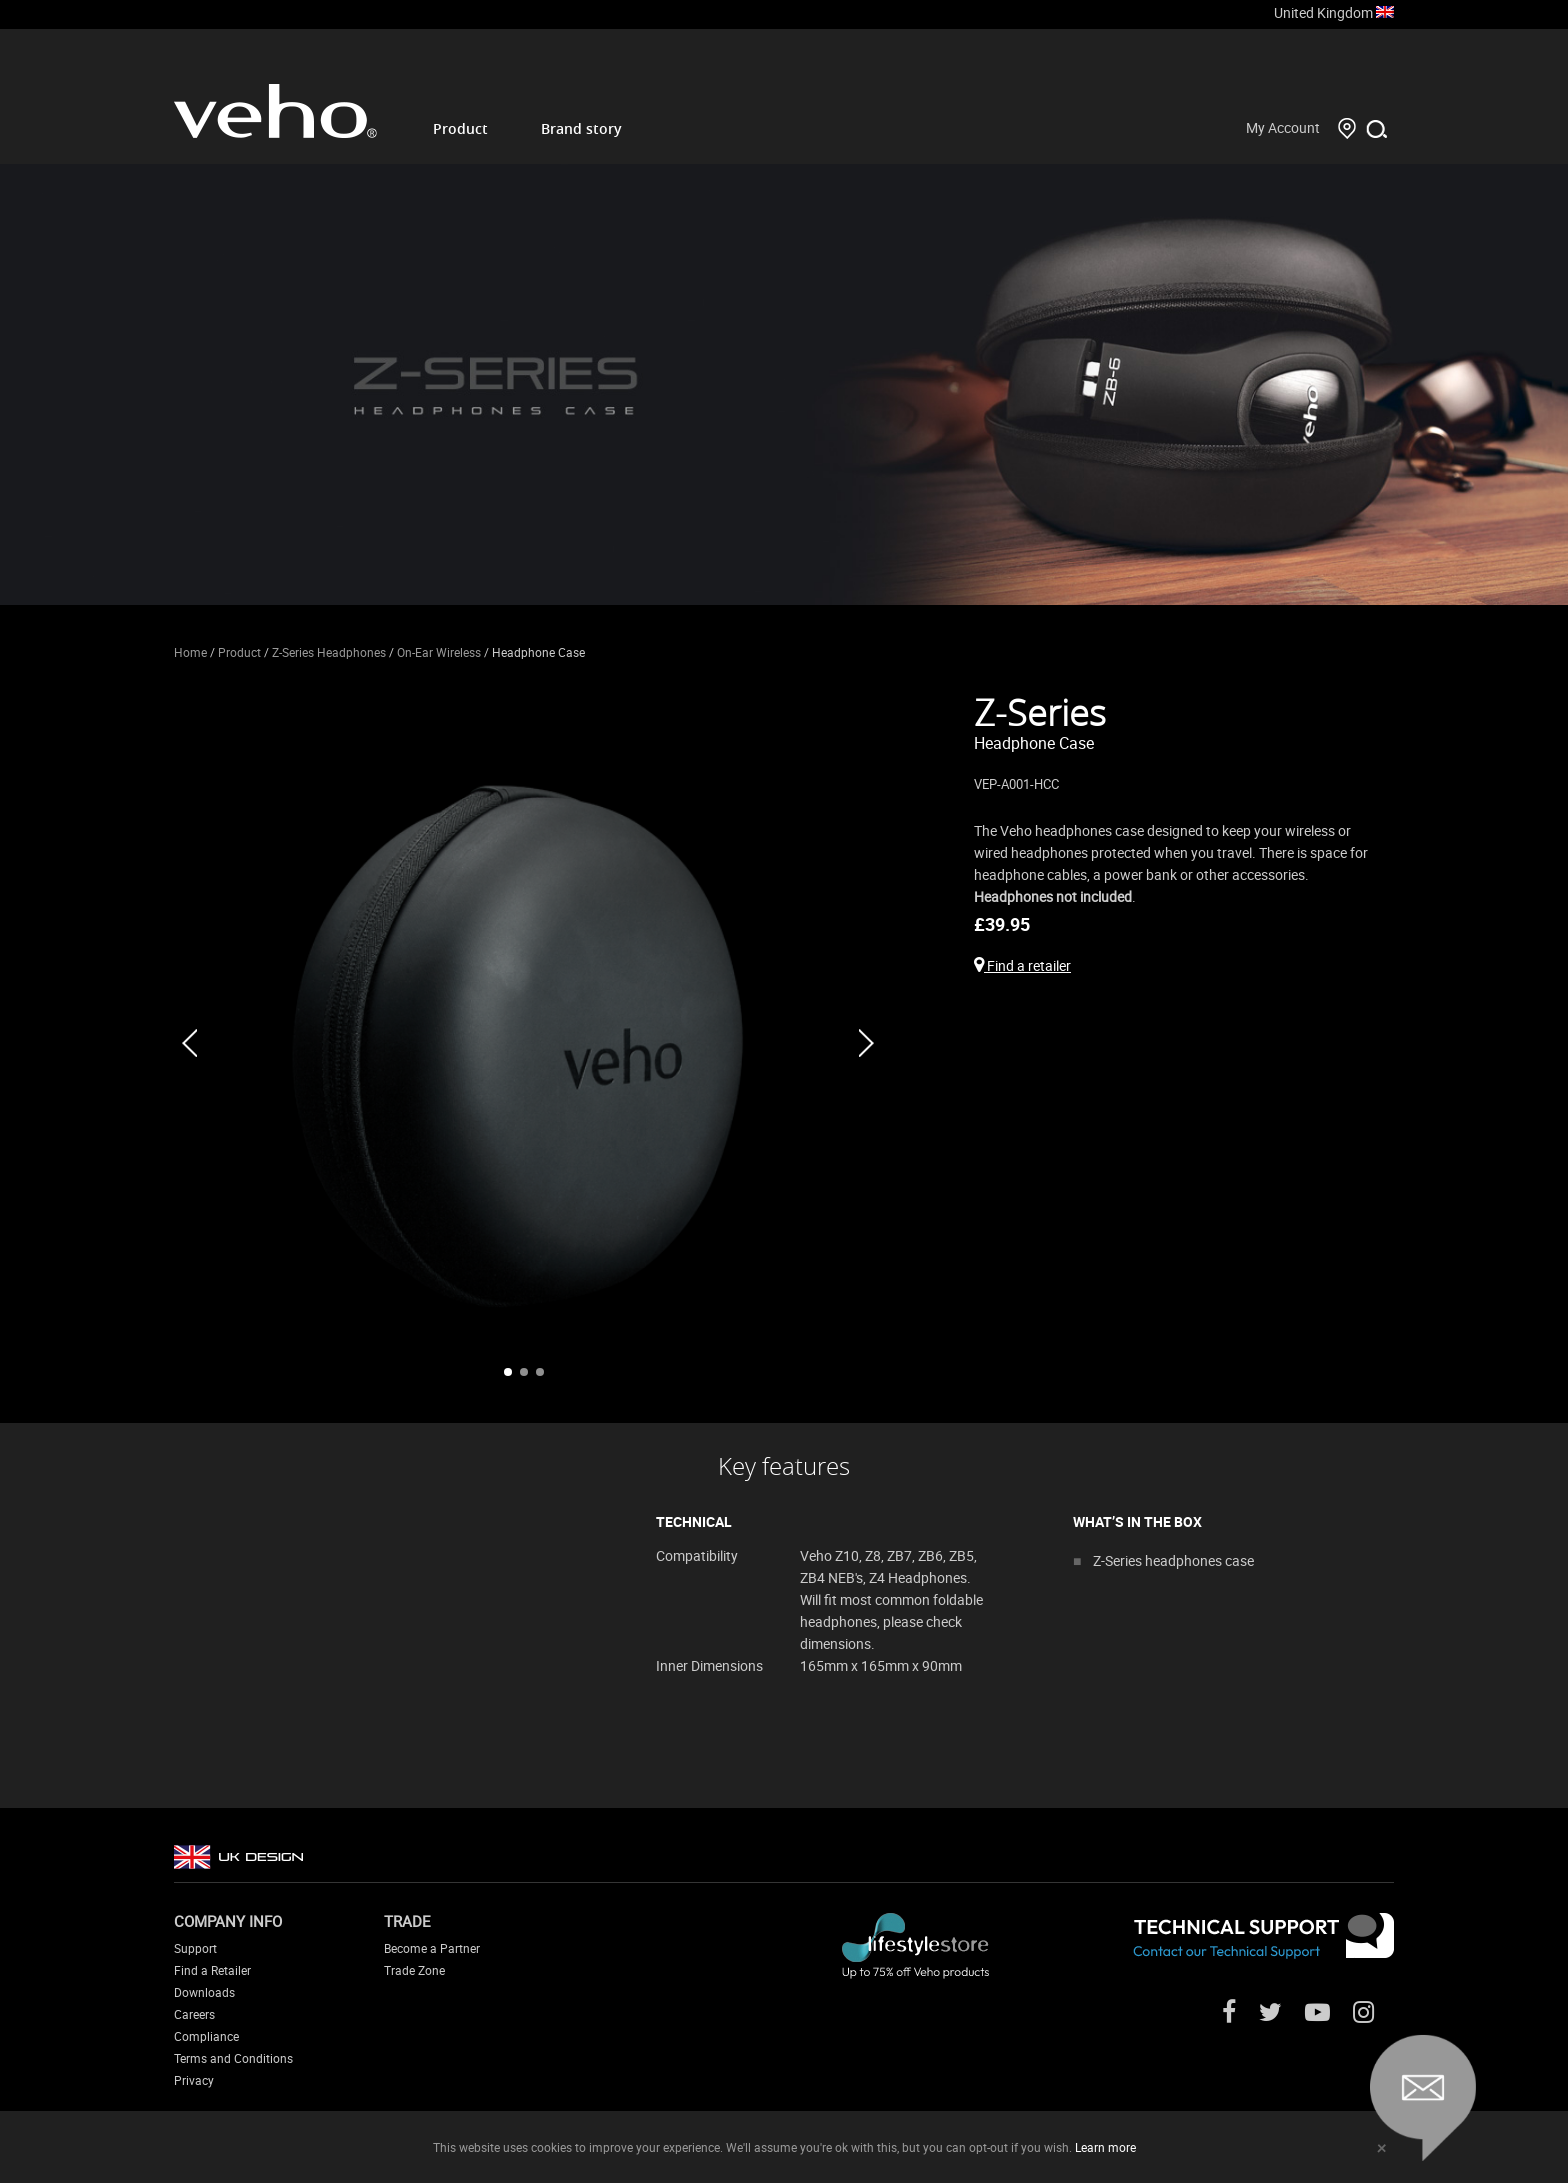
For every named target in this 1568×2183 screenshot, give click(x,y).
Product (460, 128)
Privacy (194, 2080)
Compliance (206, 2036)
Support (195, 1948)
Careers (194, 2014)
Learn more (1105, 2147)
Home (190, 652)
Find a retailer (1022, 965)
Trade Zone (414, 1970)
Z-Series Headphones (329, 652)
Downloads (204, 1992)
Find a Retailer (212, 1970)
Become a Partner (432, 1948)
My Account (1283, 127)
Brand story (581, 128)
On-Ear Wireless (439, 652)
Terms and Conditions (233, 2058)
